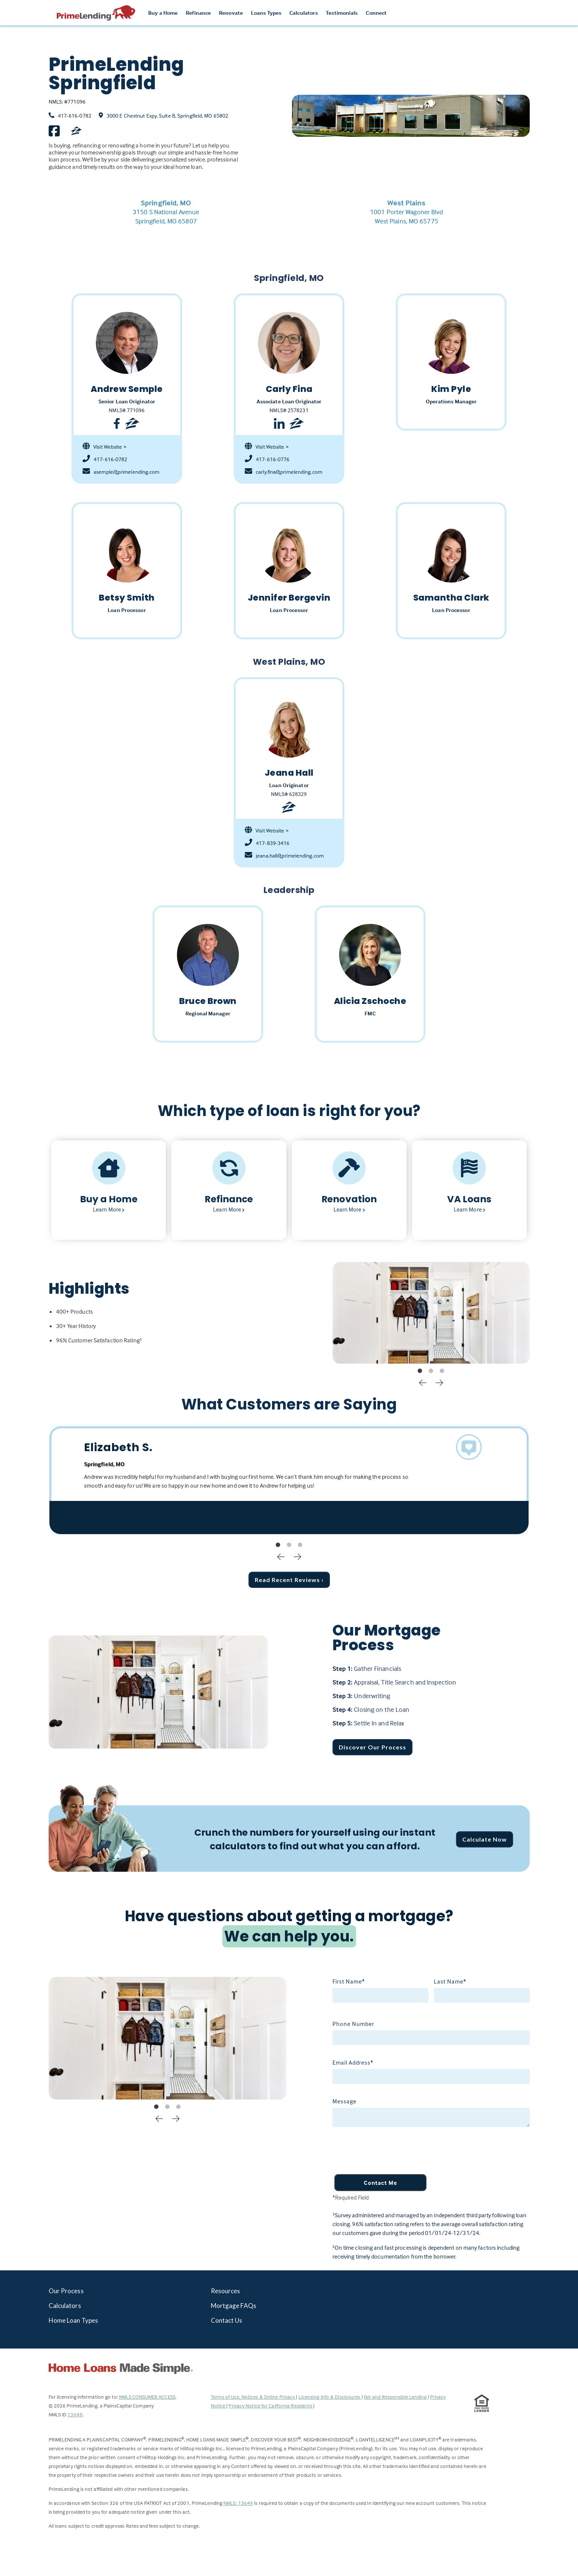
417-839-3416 (267, 843)
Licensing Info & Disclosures (330, 2397)
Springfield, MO (166, 202)
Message (344, 2101)
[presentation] (388, 2152)
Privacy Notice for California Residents (271, 2405)
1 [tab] (420, 1371)
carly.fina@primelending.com (283, 471)
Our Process (66, 2291)
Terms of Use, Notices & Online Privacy (253, 2397)
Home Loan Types (73, 2320)
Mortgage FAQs (233, 2305)
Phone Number (353, 2023)
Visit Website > (104, 446)
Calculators (65, 2305)
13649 (75, 2414)
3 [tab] (442, 1371)
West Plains (406, 202)
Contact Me (380, 2182)
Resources (225, 2291)
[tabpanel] (431, 1313)
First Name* (348, 1981)
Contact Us (227, 2320)
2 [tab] (431, 1371)
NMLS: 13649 (238, 2503)
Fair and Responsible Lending (396, 2397)
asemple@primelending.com (121, 471)
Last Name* (450, 1981)
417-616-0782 (74, 115)
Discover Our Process (372, 1747)
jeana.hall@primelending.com (284, 855)
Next (439, 1382)
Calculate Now (484, 1839)
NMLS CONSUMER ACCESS (147, 2397)
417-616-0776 (267, 459)
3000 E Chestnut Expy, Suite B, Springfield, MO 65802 (167, 116)
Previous (422, 1382)
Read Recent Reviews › (289, 1579)
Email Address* (352, 2062)
